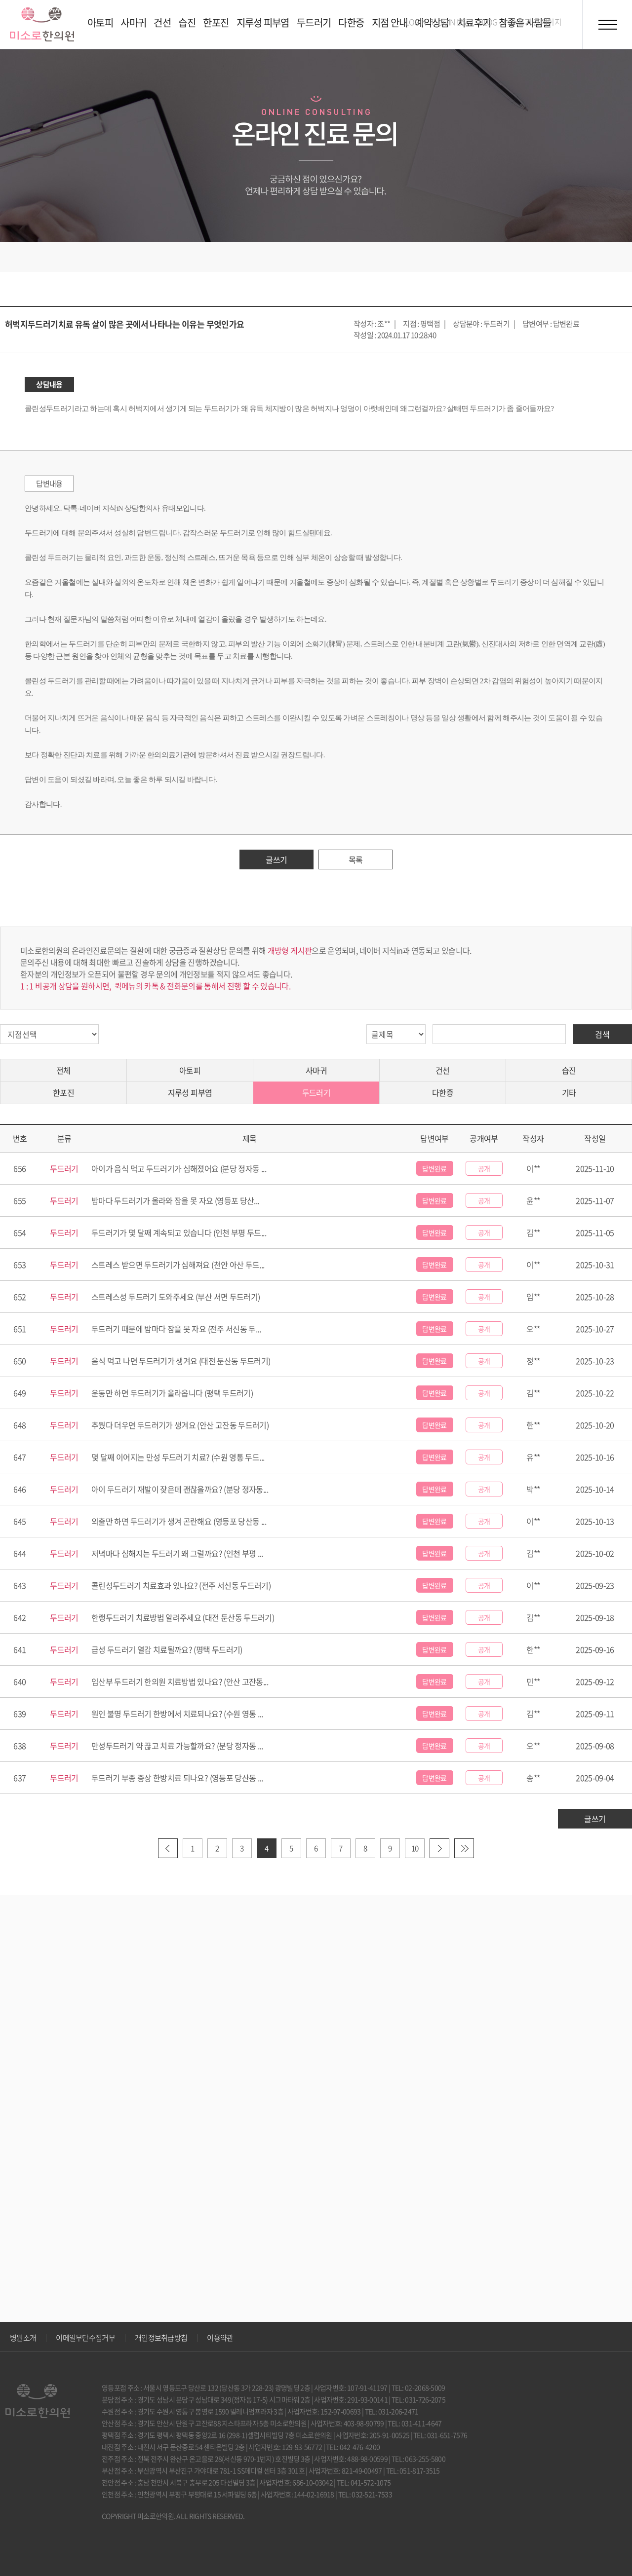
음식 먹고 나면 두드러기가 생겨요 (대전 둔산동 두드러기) (181, 1361)
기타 (569, 1092)
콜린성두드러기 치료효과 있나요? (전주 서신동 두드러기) (181, 1585)
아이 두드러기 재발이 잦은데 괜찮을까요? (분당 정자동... (179, 1489)
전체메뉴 (607, 24)
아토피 (189, 1070)
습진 (569, 1070)
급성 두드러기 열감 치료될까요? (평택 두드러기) (166, 1649)
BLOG (487, 22)
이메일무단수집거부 (85, 2337)
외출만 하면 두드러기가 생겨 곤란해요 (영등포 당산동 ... (178, 1521)
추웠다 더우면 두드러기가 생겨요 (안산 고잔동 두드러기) (180, 1425)
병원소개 (23, 2337)
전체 (63, 1070)
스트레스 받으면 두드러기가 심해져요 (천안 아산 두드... (178, 1264)
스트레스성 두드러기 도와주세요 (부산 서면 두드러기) (175, 1297)
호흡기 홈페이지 (536, 22)
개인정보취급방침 (161, 2337)
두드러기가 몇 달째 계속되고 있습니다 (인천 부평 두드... (178, 1232)
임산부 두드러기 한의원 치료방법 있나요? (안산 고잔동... (179, 1681)
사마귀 (316, 1070)
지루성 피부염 (190, 1092)
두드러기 (316, 1092)
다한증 (442, 1092)
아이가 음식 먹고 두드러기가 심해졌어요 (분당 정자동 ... (178, 1168)
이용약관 (220, 2337)
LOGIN (416, 22)
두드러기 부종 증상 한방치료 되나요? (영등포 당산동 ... (177, 1778)
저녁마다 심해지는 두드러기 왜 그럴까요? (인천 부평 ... (177, 1553)
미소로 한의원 (42, 24)
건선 (442, 1070)
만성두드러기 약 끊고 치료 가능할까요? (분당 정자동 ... (177, 1746)
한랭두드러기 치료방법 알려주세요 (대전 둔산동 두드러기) (182, 1617)
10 (415, 1848)
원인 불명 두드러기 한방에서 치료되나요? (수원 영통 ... (177, 1713)
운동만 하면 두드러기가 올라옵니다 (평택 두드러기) (172, 1393)
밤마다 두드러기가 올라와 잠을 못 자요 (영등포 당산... (175, 1200)
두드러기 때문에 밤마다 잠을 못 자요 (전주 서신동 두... (176, 1329)
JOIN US (452, 22)
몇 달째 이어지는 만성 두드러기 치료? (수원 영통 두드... (177, 1457)
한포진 (63, 1092)
